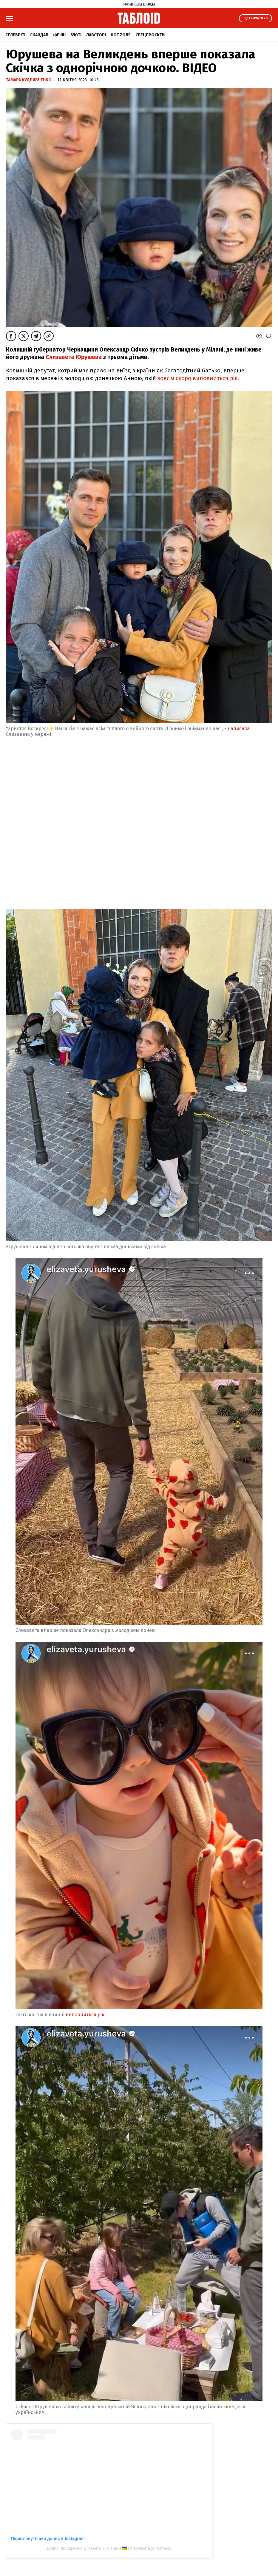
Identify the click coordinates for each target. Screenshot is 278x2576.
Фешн (59, 35)
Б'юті (75, 35)
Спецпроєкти (150, 35)
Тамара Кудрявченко (29, 80)
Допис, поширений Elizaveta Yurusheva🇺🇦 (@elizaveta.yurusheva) (109, 2548)
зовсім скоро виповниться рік (196, 378)
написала (239, 728)
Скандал (39, 35)
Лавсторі (96, 35)
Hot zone (121, 35)
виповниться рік (85, 2014)
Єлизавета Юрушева (74, 357)
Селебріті (15, 35)
